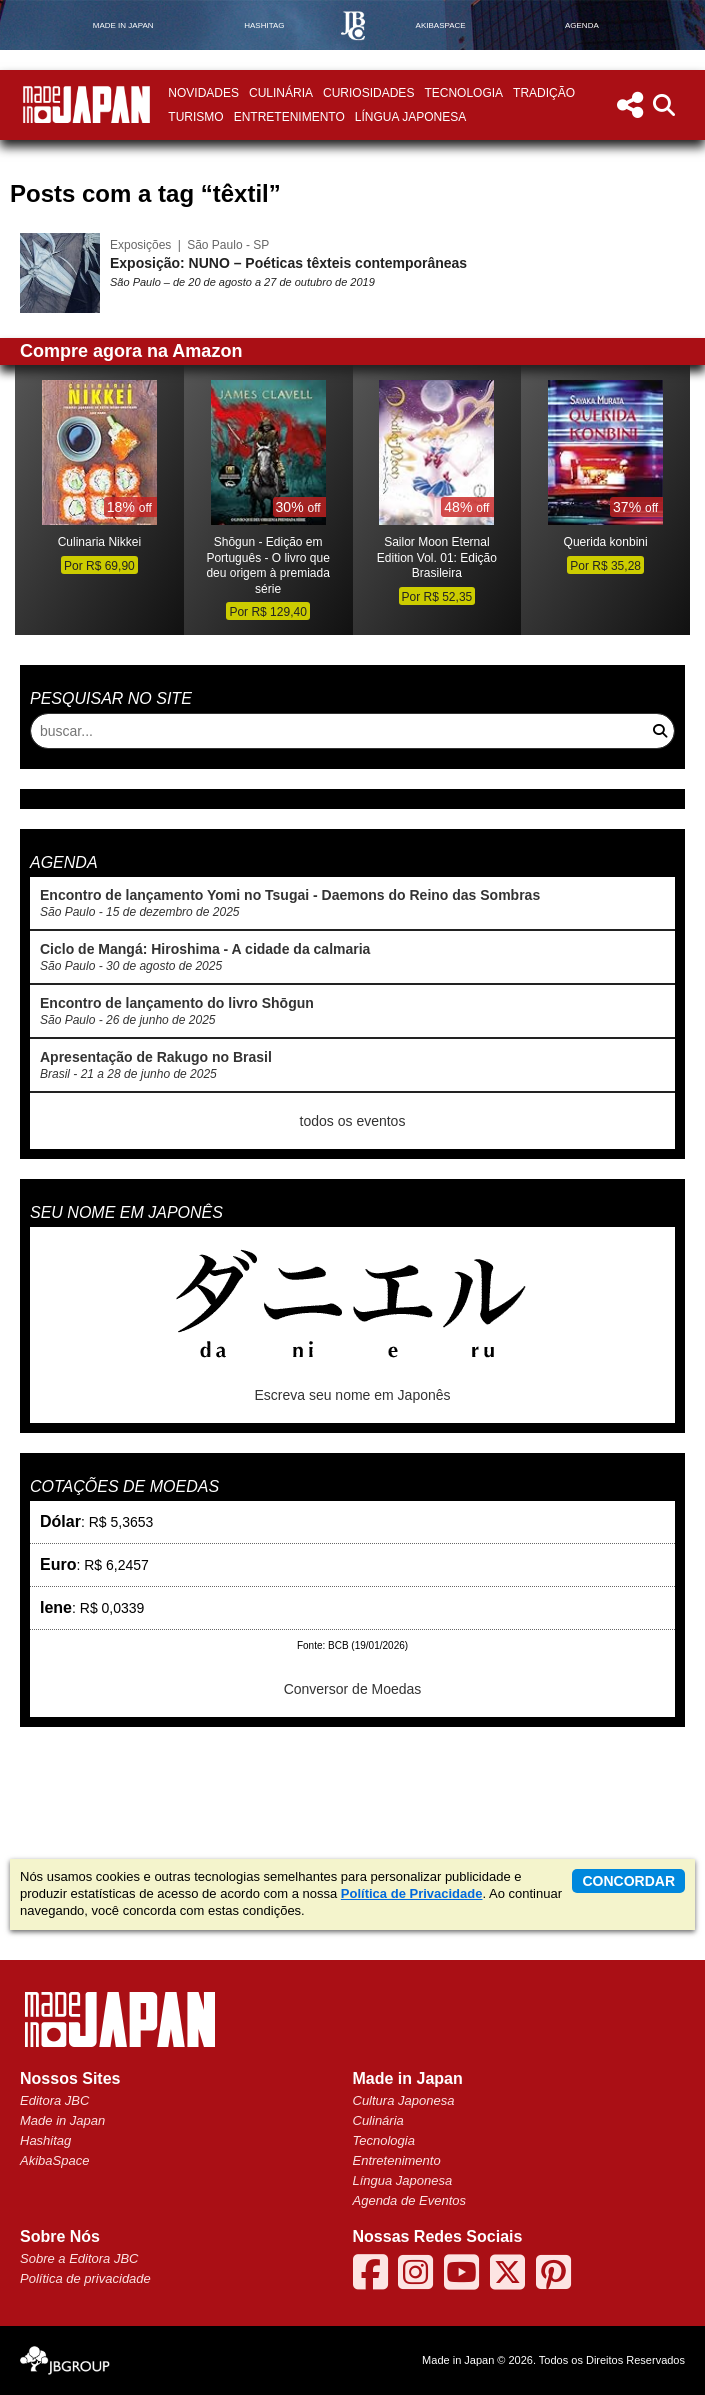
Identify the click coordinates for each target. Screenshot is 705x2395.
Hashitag (45, 2140)
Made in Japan (62, 2120)
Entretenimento (289, 117)
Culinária (281, 93)
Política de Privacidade (412, 1893)
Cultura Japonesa (404, 2100)
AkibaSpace (54, 2160)
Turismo (195, 117)
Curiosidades (368, 93)
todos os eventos (353, 1121)
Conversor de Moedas (353, 1689)
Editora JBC (54, 2100)
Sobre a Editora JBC (79, 2258)
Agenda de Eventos (409, 2200)
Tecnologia (463, 93)
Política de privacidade (85, 2278)
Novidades (203, 93)
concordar (628, 1881)
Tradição (544, 93)
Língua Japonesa (410, 117)
